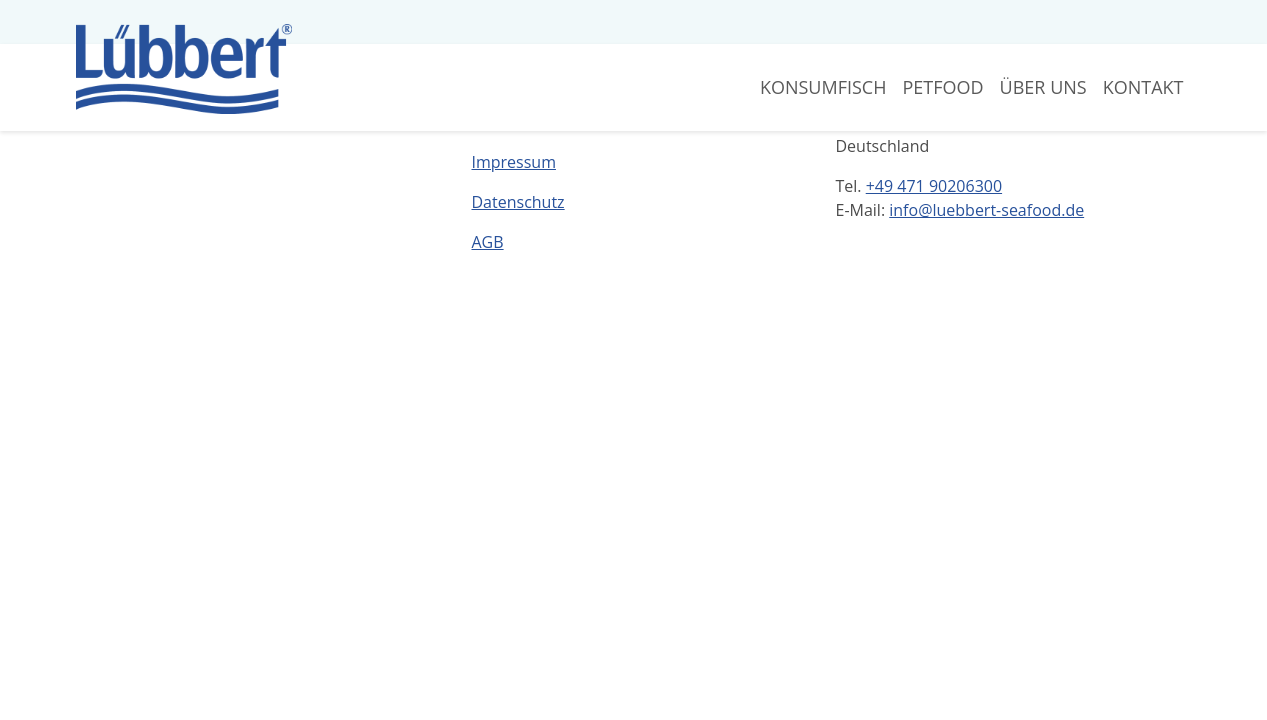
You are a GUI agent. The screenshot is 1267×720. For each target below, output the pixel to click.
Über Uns (1043, 87)
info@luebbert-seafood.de (986, 210)
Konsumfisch (823, 87)
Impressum (514, 162)
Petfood (942, 87)
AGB (488, 242)
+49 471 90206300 (934, 186)
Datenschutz (518, 202)
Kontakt (1143, 87)
